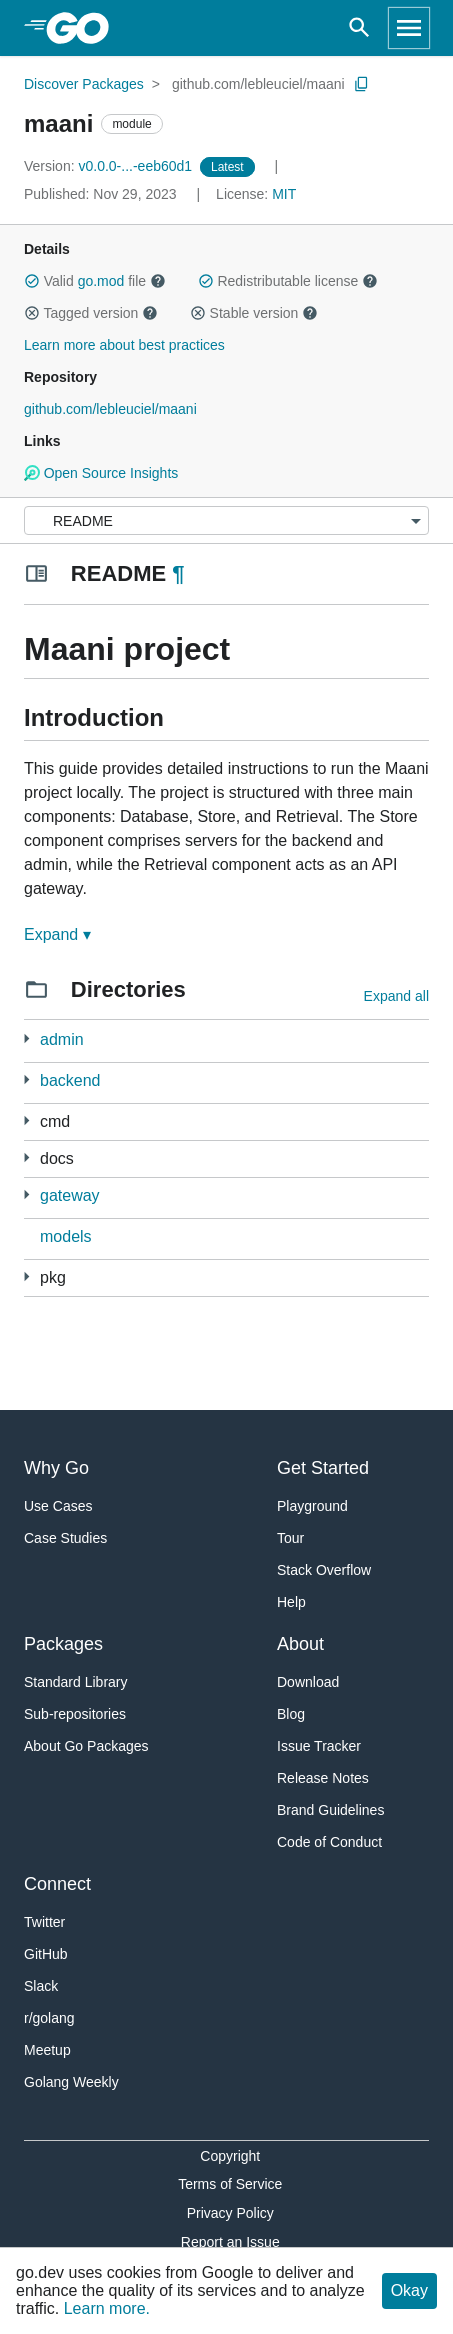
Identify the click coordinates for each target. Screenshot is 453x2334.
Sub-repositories (75, 1714)
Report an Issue (230, 2242)
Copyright (230, 2156)
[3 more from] (26, 1038)
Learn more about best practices (124, 345)
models (66, 1236)
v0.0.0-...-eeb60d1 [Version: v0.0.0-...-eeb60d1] (110, 166)
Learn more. (107, 2308)
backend (70, 1080)
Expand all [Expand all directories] (396, 996)
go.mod (101, 281)
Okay (409, 2290)
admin (62, 1039)
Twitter (44, 1922)
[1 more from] (26, 1157)
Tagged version (91, 313)
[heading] (84, 28)
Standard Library (76, 1682)
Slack (41, 1986)
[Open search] (359, 28)
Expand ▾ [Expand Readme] (57, 934)
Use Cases (58, 1506)
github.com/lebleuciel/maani (258, 84)
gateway (70, 1195)
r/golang (49, 2018)
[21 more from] (26, 1276)
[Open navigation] (409, 28)
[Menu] (226, 520)
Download (308, 1682)
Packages (63, 1644)
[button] (32, 281)
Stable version (254, 313)
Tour (290, 1538)
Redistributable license (288, 281)
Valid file (95, 281)
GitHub (46, 1954)
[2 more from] (26, 1079)
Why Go (56, 1468)
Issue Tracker (319, 1746)
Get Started (323, 1468)
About (300, 1644)
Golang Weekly (71, 2082)
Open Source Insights (101, 473)
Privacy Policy (230, 2213)
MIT (284, 194)
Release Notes (323, 1778)
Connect (57, 1884)
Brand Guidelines (330, 1810)
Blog (291, 1714)
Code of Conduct (329, 1842)
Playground (312, 1506)
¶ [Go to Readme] (178, 573)
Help (291, 1602)
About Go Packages (86, 1746)
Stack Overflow (324, 1570)
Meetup (47, 2050)
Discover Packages (84, 84)
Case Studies (65, 1538)
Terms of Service (230, 2184)
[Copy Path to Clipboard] (362, 84)
